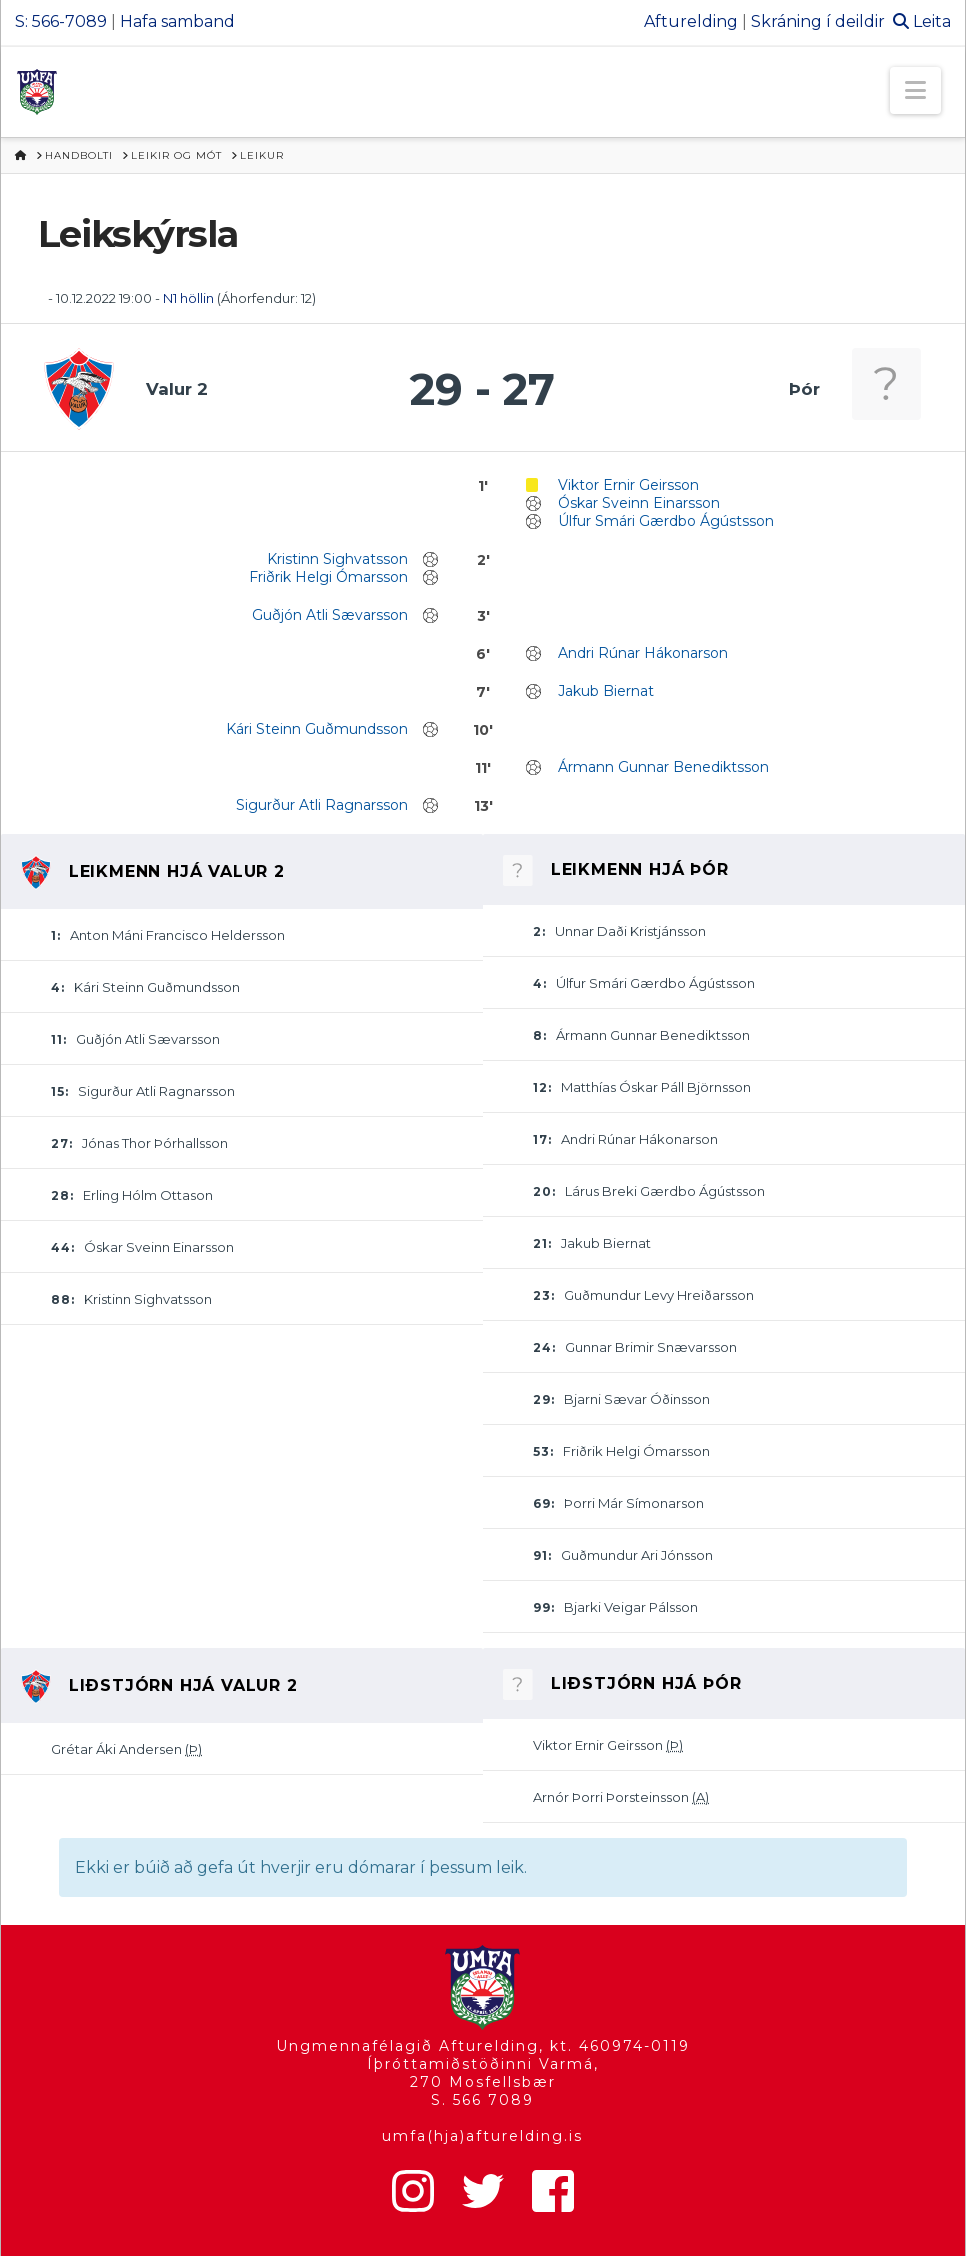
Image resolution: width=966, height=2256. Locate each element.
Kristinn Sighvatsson (337, 559)
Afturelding (691, 21)
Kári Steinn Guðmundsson (317, 729)
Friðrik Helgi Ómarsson (328, 577)
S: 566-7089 (61, 21)
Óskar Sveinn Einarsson (639, 503)
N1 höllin (188, 298)
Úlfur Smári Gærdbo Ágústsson (666, 521)
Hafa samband (177, 21)
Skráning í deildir (818, 21)
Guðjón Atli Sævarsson (330, 615)
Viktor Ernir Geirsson (628, 485)
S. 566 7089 (482, 2100)
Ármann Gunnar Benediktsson (663, 767)
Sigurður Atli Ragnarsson (322, 805)
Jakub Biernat (606, 691)
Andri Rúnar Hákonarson (643, 653)
